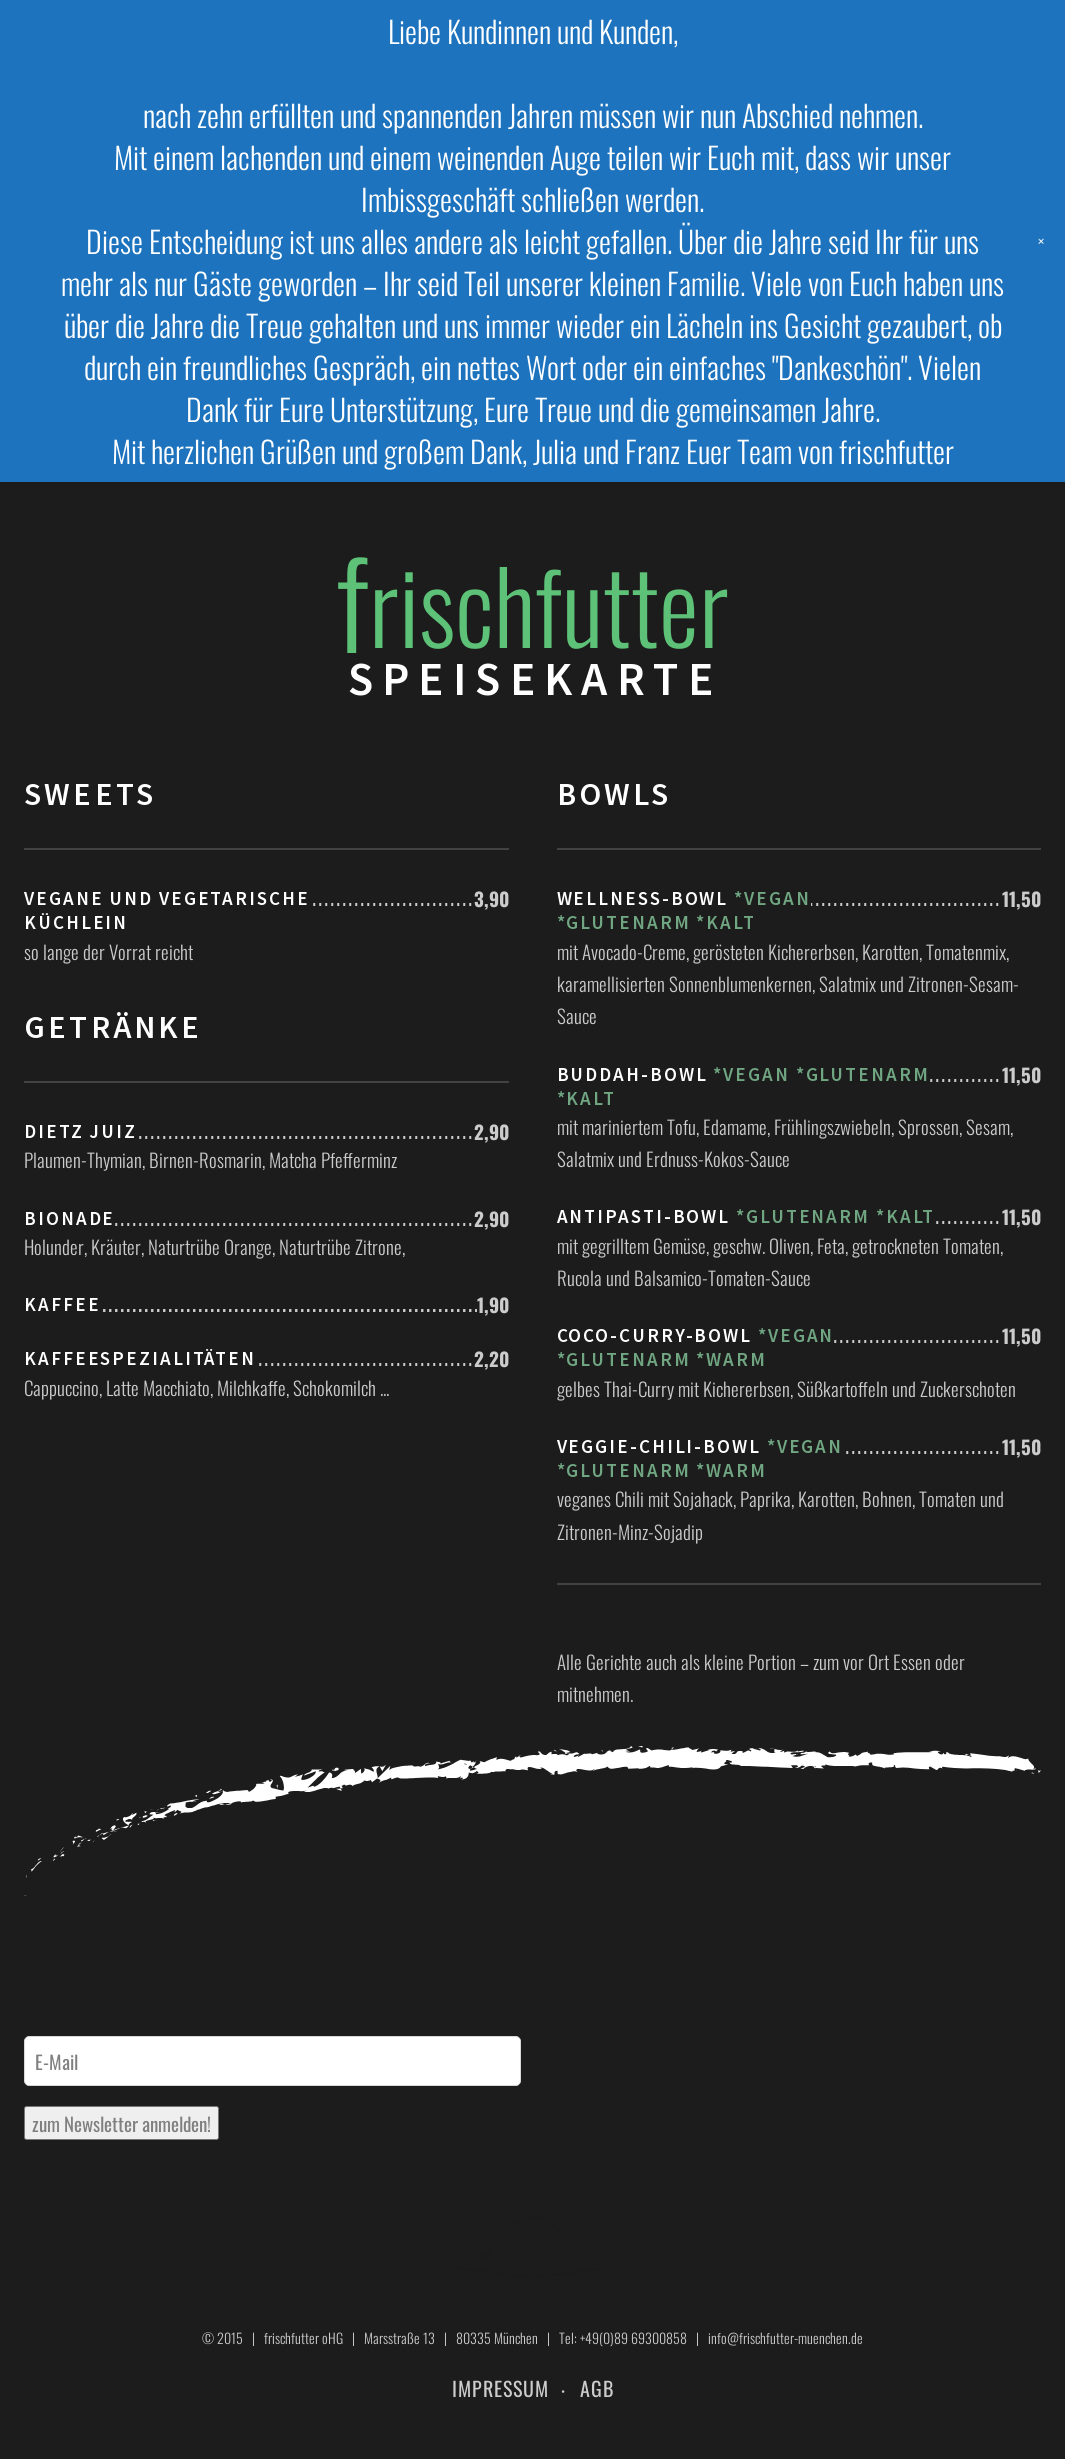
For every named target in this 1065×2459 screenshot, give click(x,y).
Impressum (500, 2388)
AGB (597, 2388)
